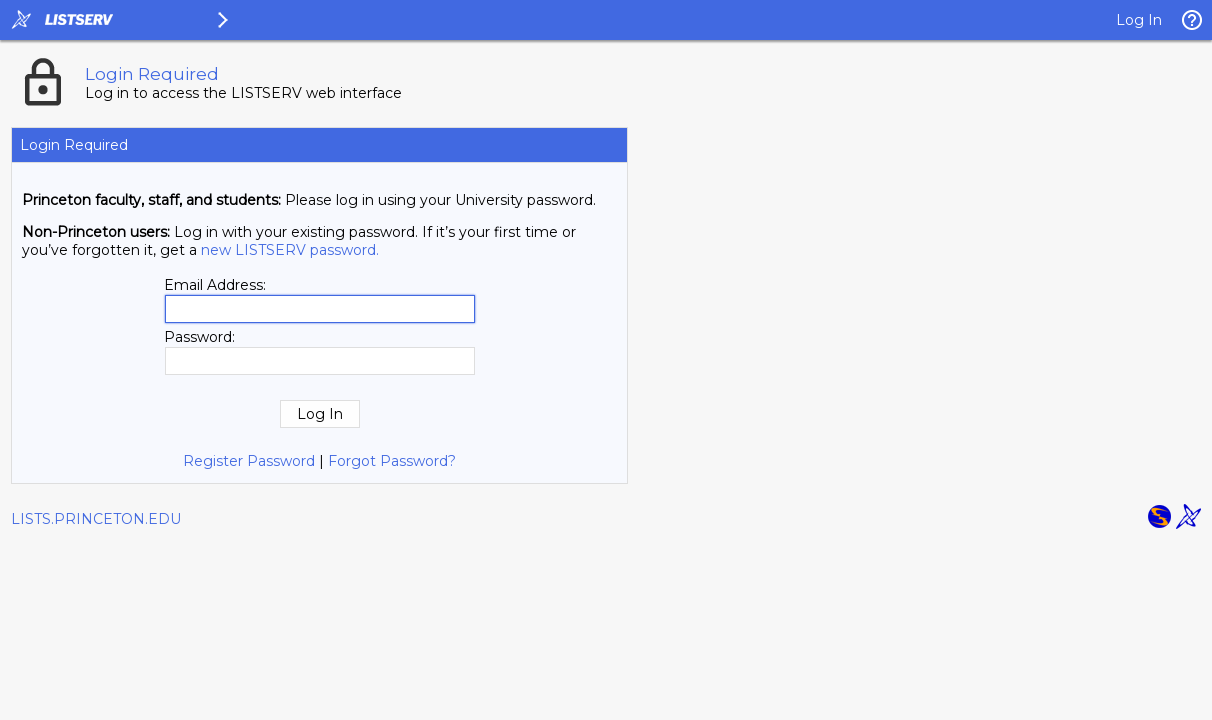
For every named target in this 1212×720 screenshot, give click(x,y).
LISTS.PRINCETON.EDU (96, 519)
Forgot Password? (392, 461)
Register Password (249, 461)
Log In (1139, 20)
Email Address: (215, 285)
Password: (199, 337)
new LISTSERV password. (290, 250)
